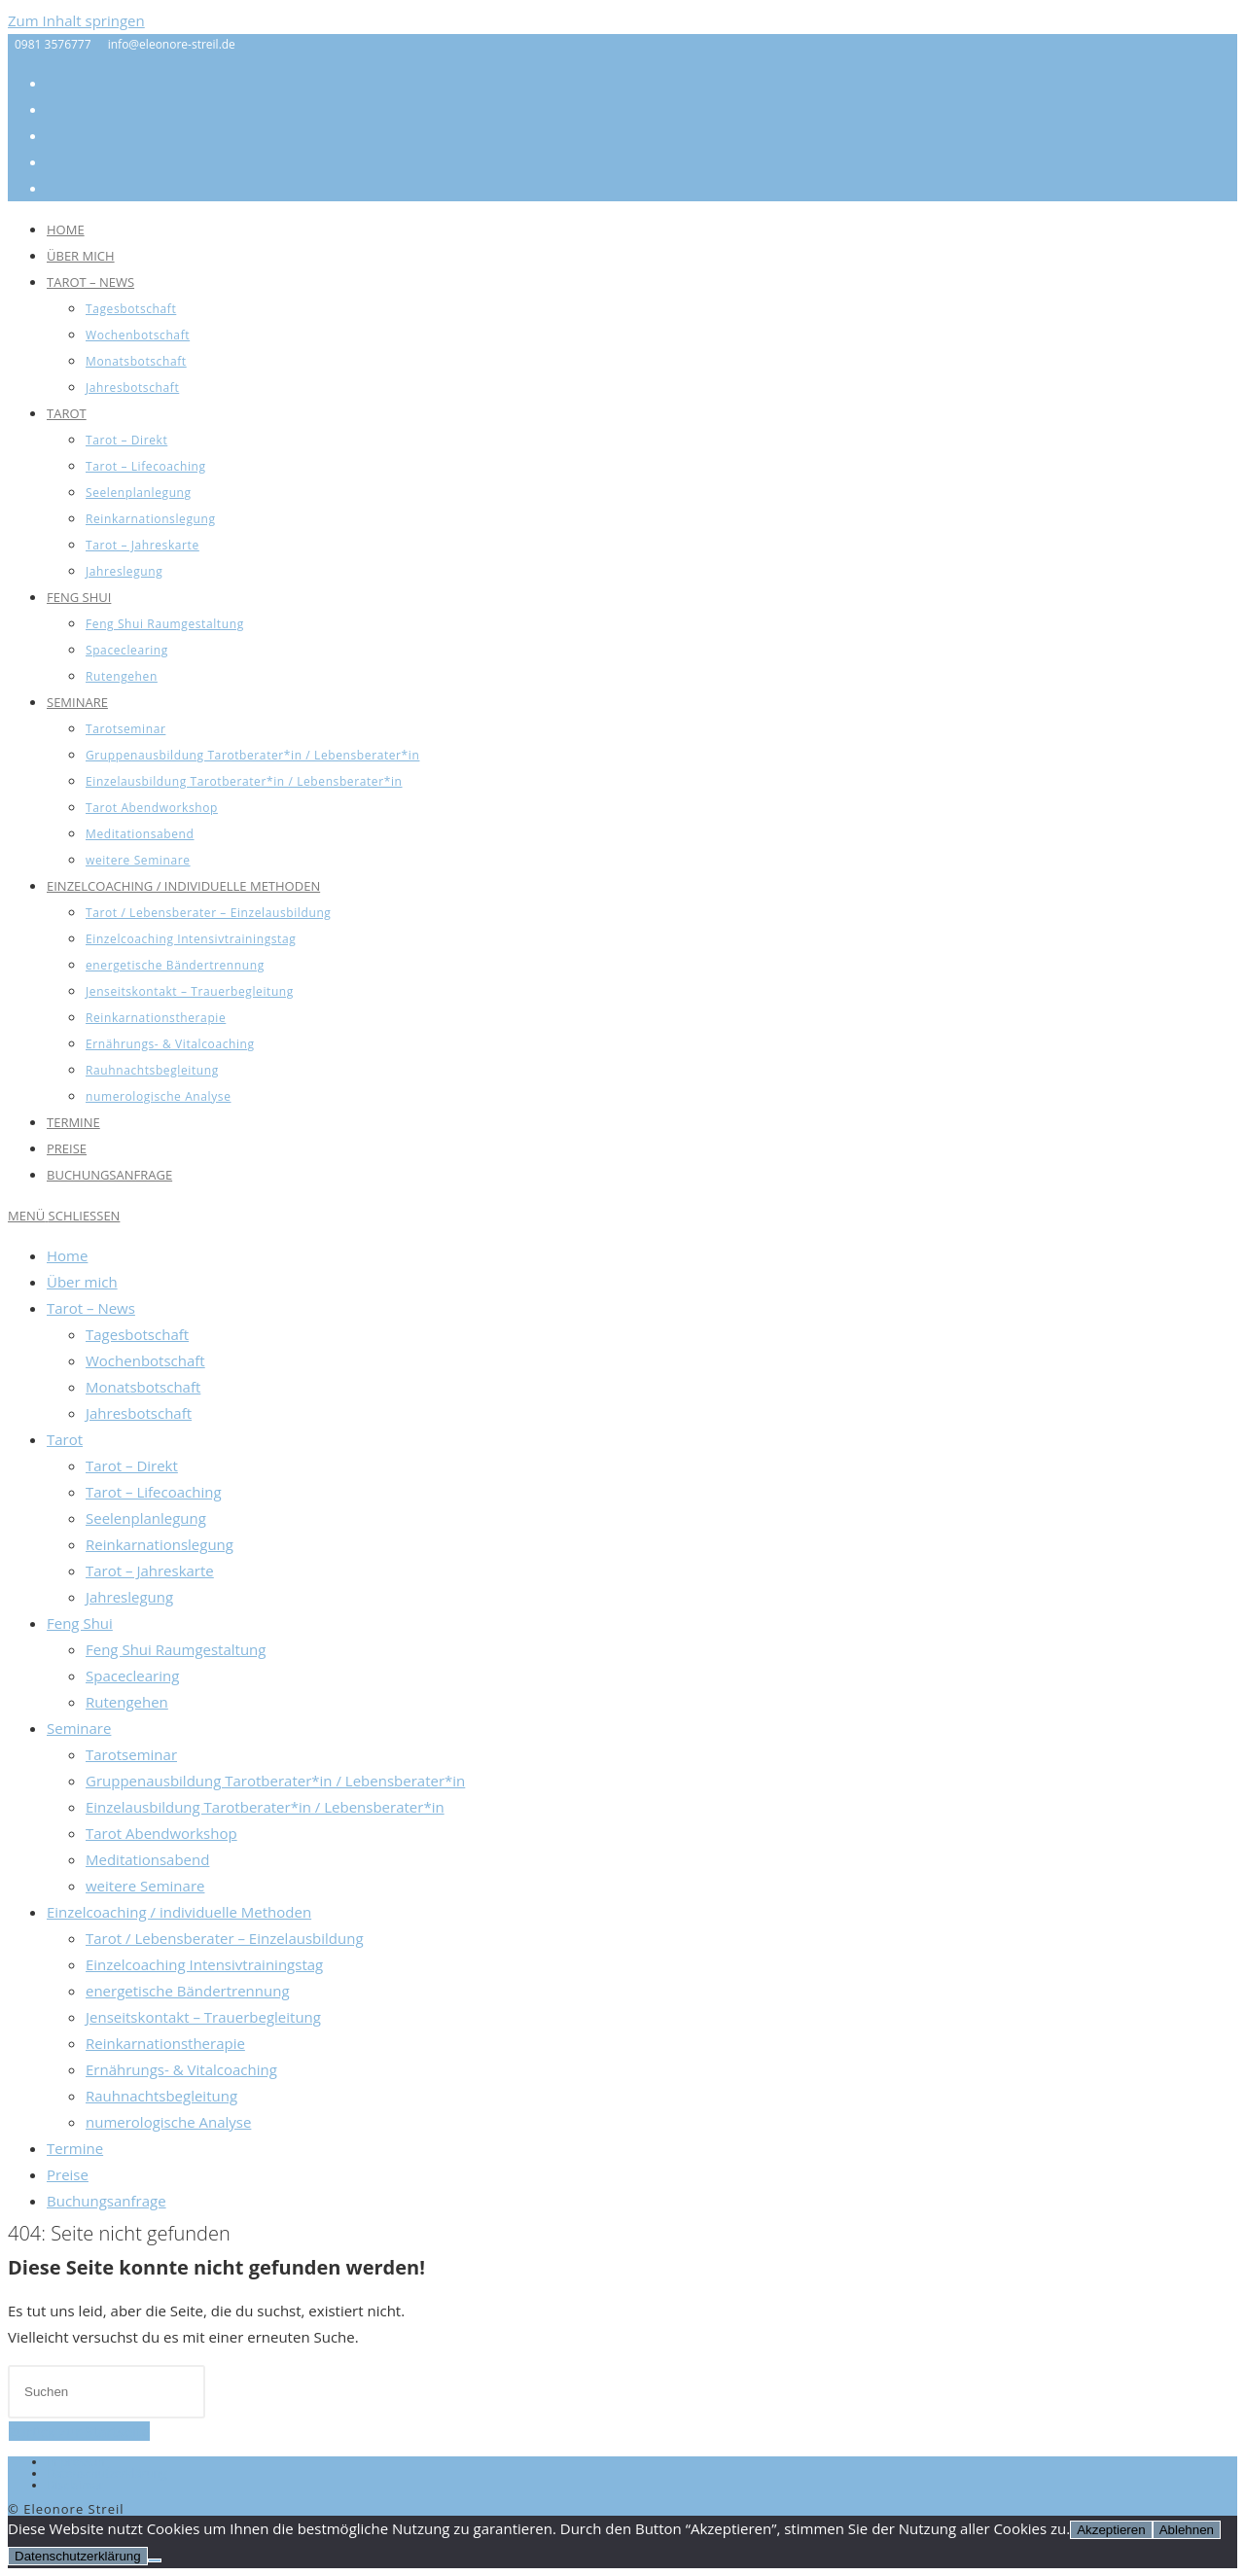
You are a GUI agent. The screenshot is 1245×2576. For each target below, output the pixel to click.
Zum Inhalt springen (76, 20)
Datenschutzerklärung (107, 2473)
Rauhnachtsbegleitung (161, 2095)
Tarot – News (91, 1308)
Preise (68, 2174)
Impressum (77, 2461)
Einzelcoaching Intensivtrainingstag (204, 1964)
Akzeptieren (1111, 2530)
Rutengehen (127, 1701)
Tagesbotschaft (137, 1334)
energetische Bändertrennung (188, 1990)
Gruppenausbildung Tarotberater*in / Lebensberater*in (275, 1780)
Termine (75, 2148)
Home (67, 1255)
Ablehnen (1186, 2530)
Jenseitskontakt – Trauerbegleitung (203, 2017)
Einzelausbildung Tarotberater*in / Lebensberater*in (265, 1807)
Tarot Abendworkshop (161, 1833)
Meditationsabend (147, 1859)
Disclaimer (75, 2485)
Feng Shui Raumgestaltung (176, 1649)
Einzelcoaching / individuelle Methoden (179, 1912)
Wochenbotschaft (145, 1360)
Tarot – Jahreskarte (150, 1570)
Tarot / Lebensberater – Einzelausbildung (225, 1938)
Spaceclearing (132, 1675)
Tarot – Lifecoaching (154, 1491)
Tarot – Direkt (132, 1465)
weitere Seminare (145, 1885)
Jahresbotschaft (139, 1413)
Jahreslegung (129, 1596)
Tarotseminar (131, 1754)
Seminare (79, 1728)
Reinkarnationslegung (159, 1544)
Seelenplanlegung (146, 1518)
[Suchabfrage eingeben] (106, 2391)
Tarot (65, 1439)
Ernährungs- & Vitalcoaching (181, 2069)
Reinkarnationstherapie (165, 2043)
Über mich (82, 1281)
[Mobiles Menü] (64, 1215)
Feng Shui (80, 1623)
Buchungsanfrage (106, 2200)
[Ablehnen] (154, 2560)
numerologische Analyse (168, 2122)
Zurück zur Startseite (79, 2431)
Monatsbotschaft (143, 1386)
